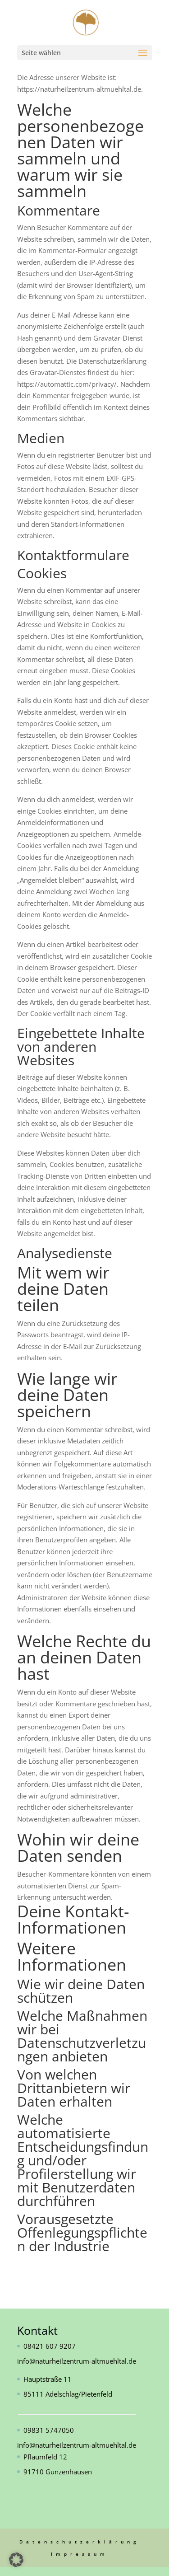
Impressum (79, 2554)
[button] (16, 2559)
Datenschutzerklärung (79, 2542)
